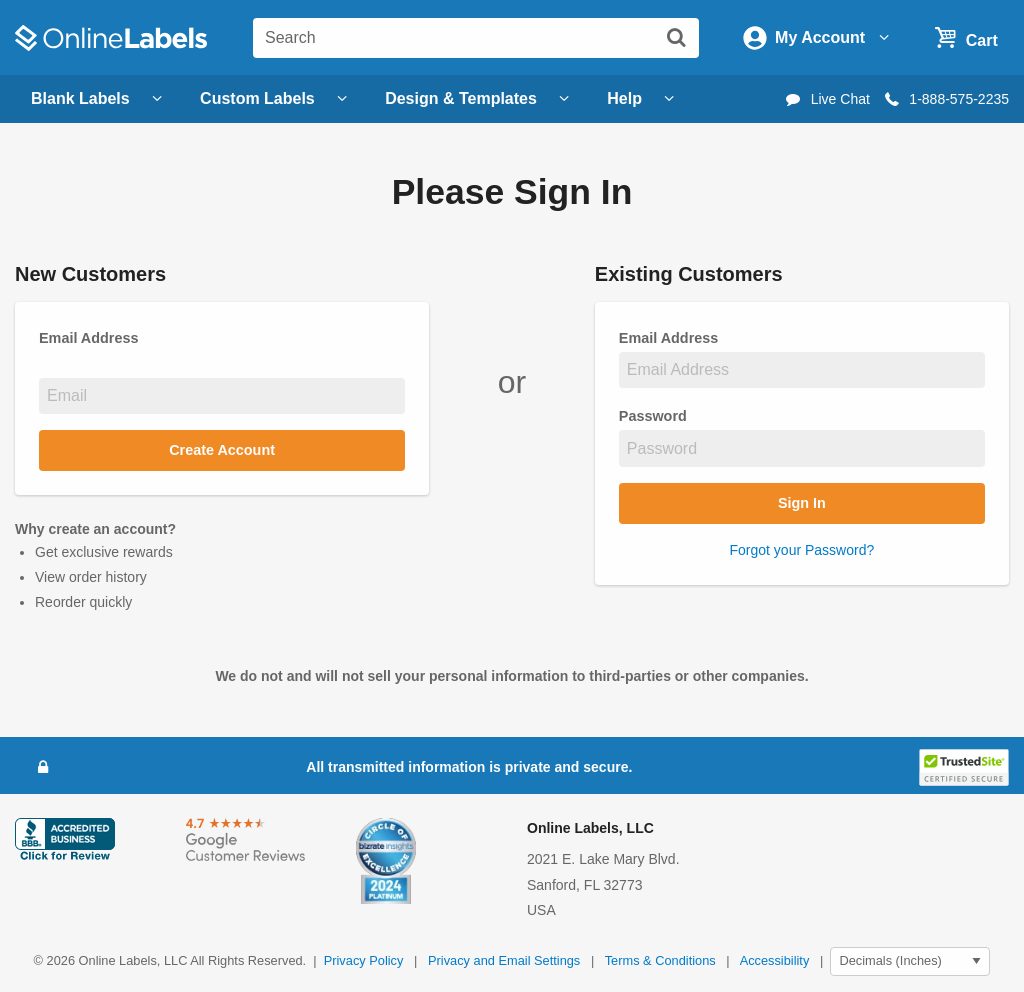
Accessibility (775, 960)
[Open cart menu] (963, 37)
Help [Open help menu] (643, 99)
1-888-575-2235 (945, 99)
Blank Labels (99, 99)
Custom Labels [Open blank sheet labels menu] (276, 99)
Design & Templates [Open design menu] (480, 99)
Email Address (673, 338)
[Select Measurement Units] (910, 961)
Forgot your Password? (802, 550)
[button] (964, 766)
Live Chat (826, 99)
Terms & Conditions (660, 960)
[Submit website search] (676, 37)
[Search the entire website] (476, 38)
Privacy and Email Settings (504, 960)
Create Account (222, 450)
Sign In (802, 503)
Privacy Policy (364, 960)
